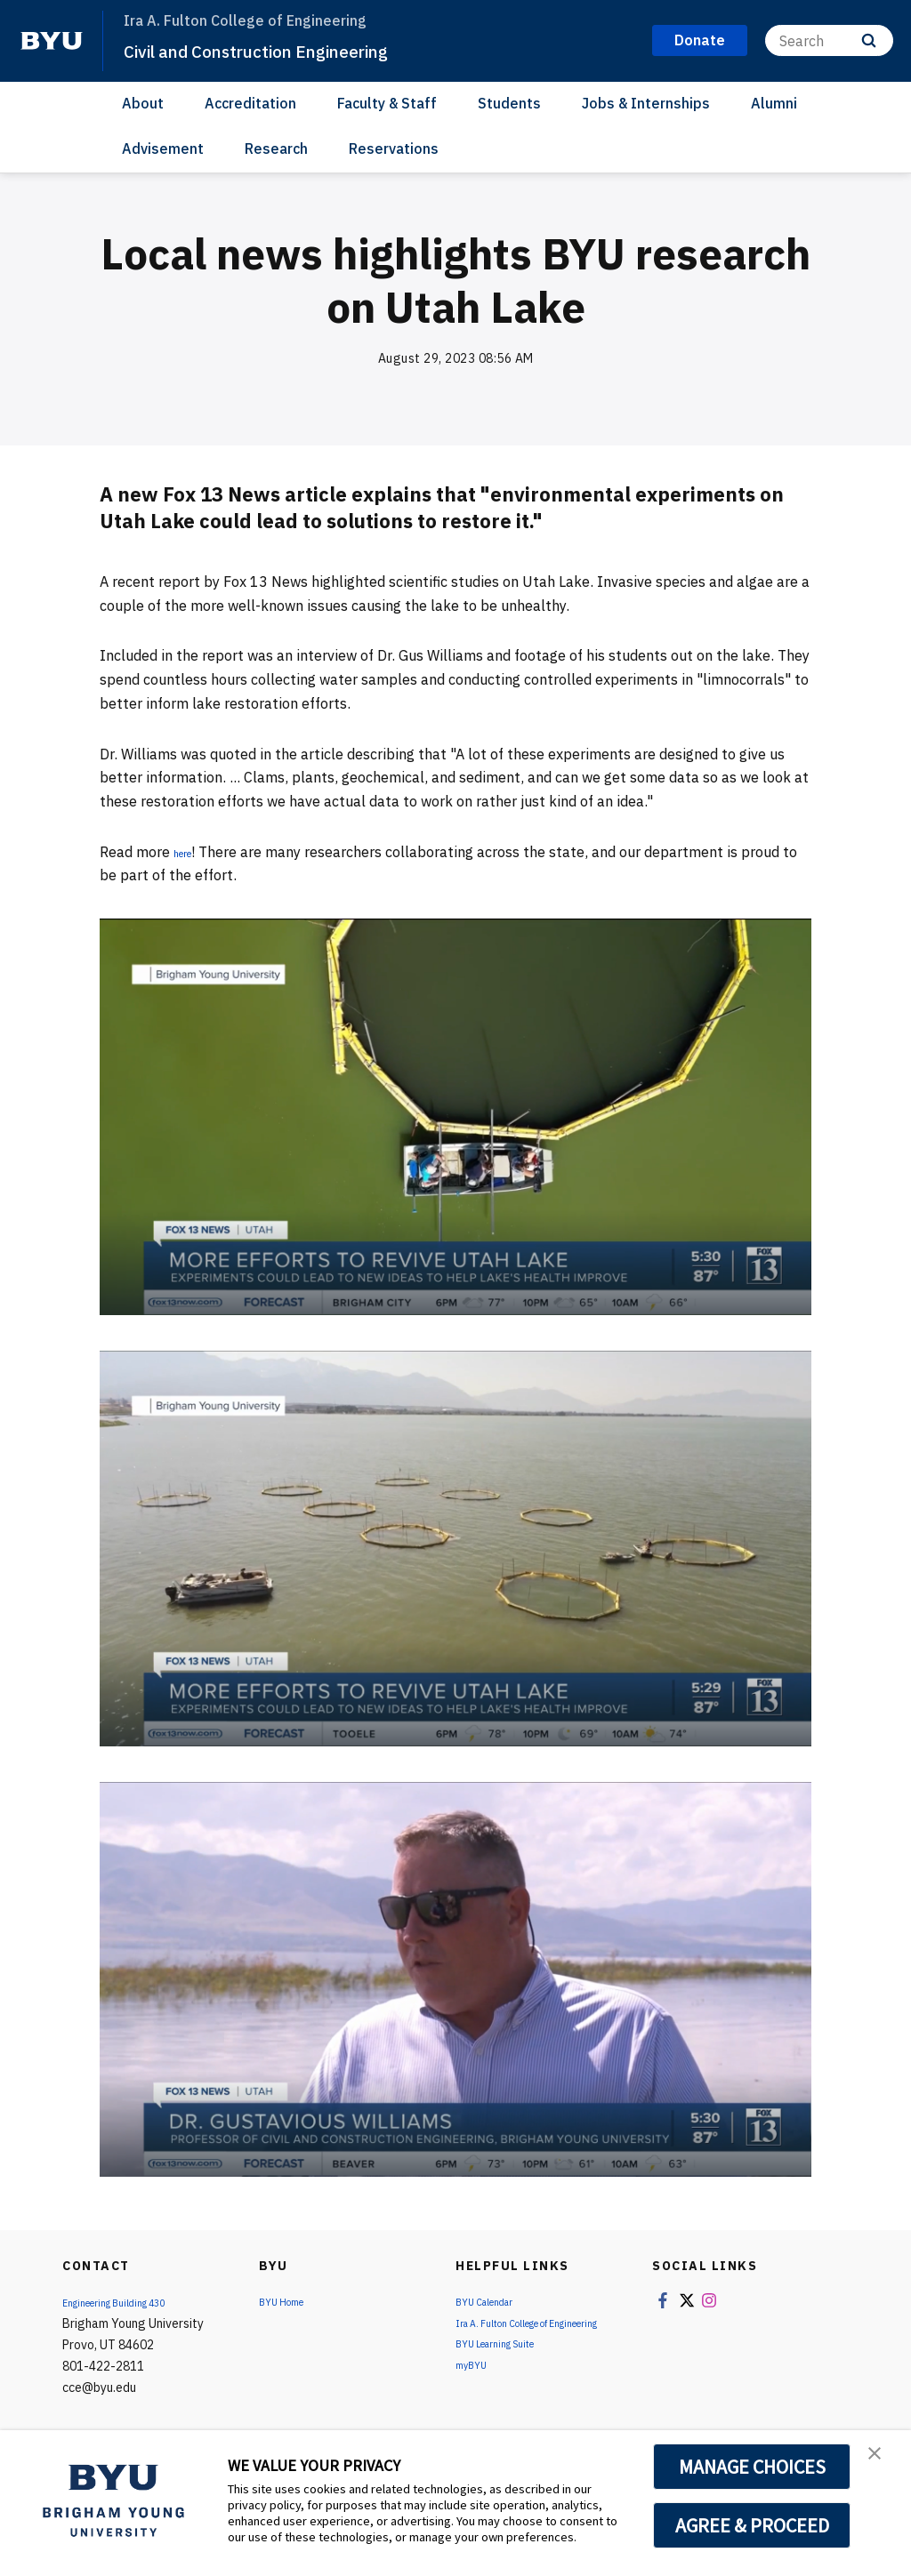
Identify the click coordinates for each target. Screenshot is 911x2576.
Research (276, 148)
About (143, 103)
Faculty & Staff (387, 103)
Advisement (163, 148)
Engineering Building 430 (130, 2302)
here (188, 852)
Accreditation (250, 103)
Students (509, 103)
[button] (881, 2462)
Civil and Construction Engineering (295, 50)
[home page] (51, 41)
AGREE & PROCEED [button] (752, 2525)
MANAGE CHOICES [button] (752, 2466)
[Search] (829, 40)
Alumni (774, 103)
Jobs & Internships (646, 103)
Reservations (394, 148)
